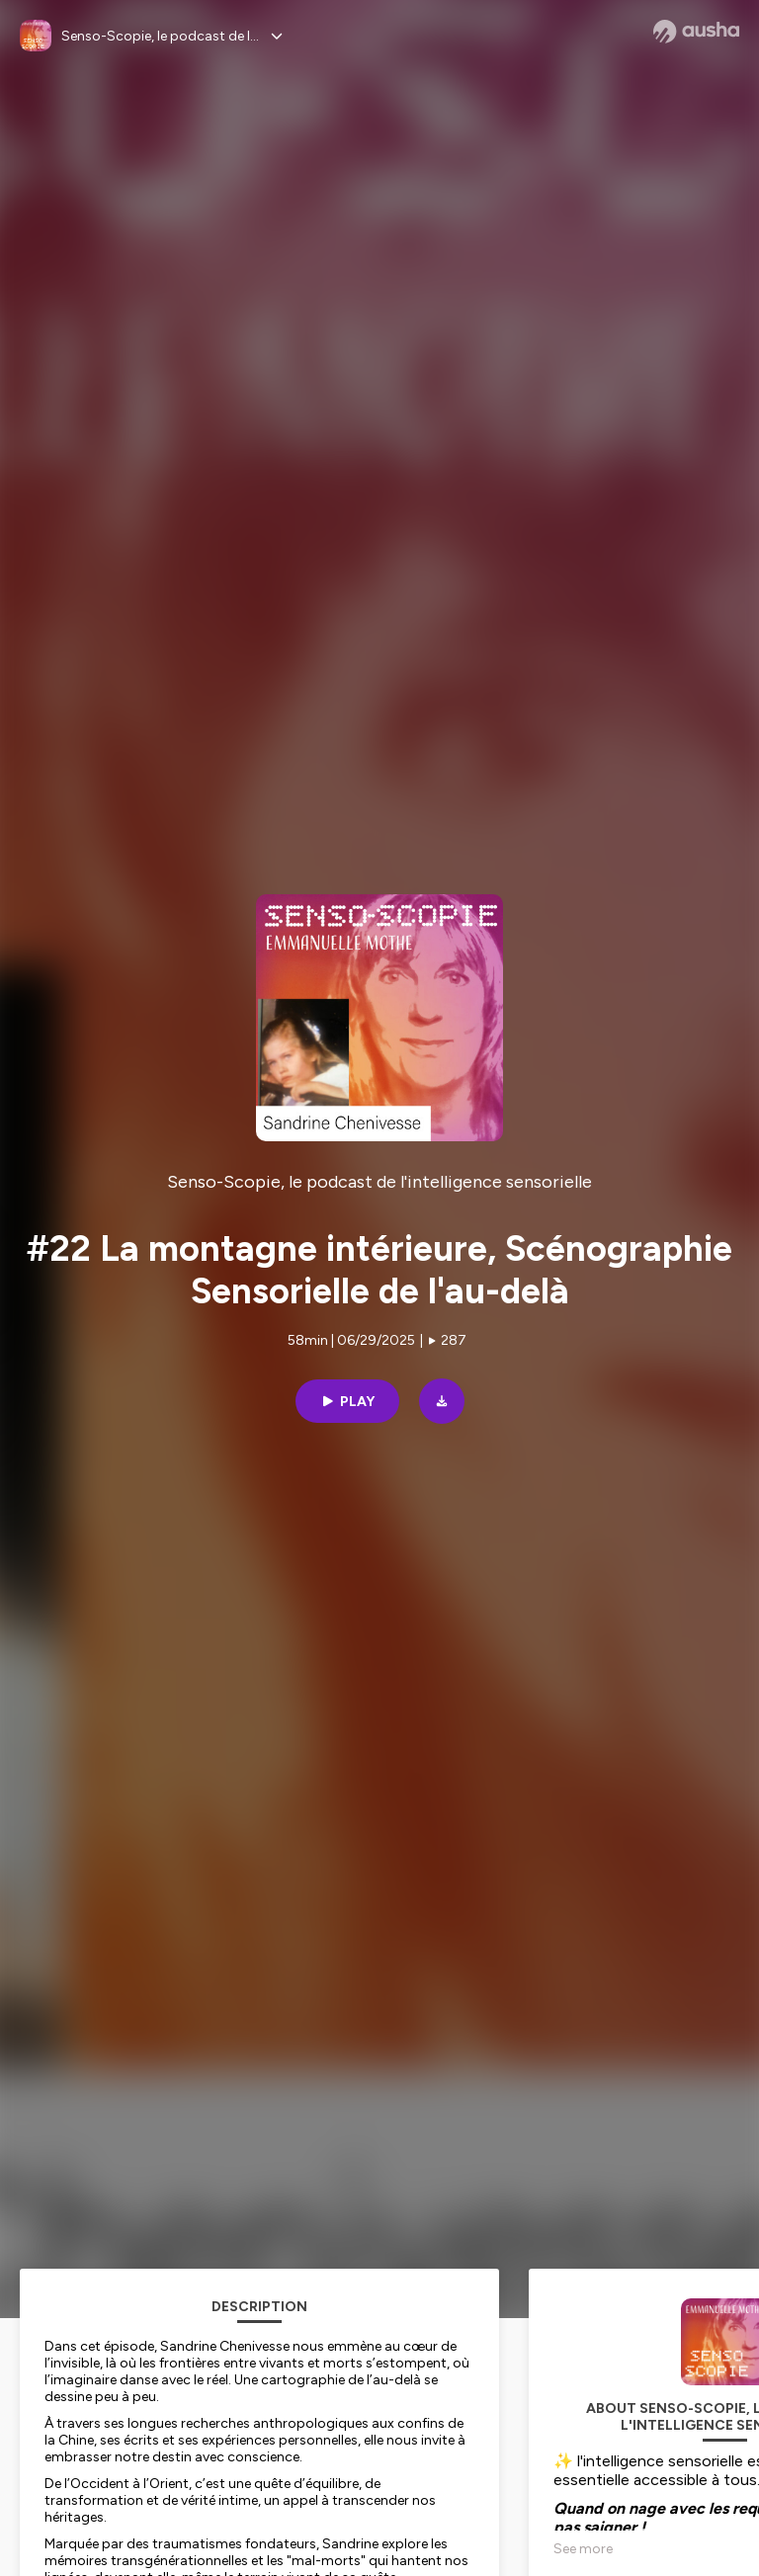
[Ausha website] (696, 31)
